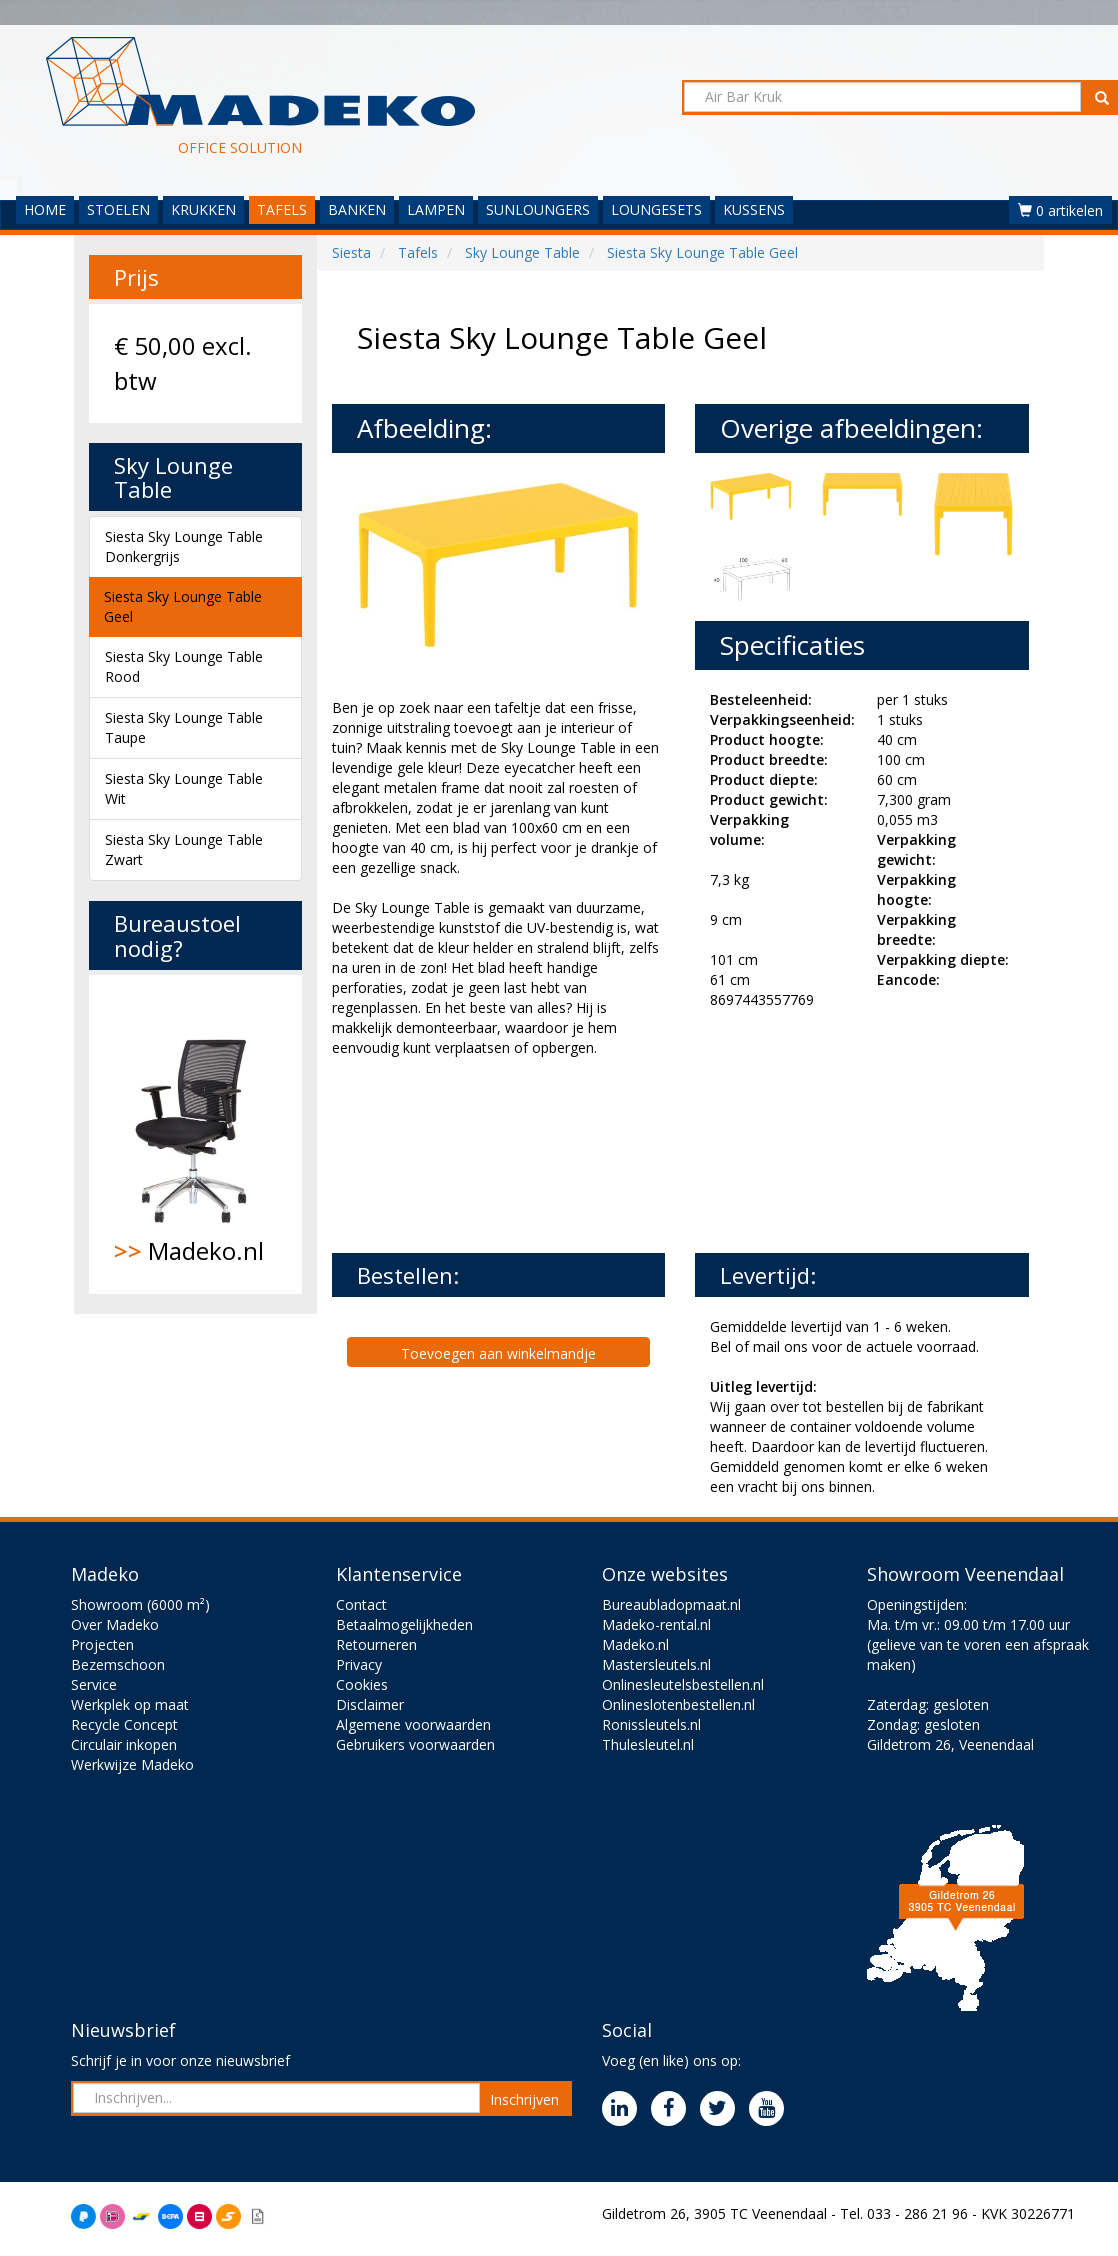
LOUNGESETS (656, 209)
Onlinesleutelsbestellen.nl (683, 1684)
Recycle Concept (124, 1724)
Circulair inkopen (124, 1744)
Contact (361, 1604)
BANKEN (357, 209)
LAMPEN (436, 209)
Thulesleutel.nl (648, 1744)
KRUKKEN (203, 209)
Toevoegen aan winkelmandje (498, 1353)
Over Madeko (115, 1624)
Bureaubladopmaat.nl (671, 1604)
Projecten (102, 1644)
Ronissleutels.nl (651, 1724)
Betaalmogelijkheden (404, 1624)
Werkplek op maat (130, 1704)
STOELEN (118, 209)
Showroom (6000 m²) (140, 1604)
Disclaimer (370, 1704)
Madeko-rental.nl (656, 1624)
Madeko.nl (195, 1134)
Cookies (362, 1684)
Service (94, 1684)
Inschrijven (524, 2099)
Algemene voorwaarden (413, 1724)
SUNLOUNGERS (538, 209)
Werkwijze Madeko (132, 1764)
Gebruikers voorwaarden (415, 1744)
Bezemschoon (118, 1664)
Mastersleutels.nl (656, 1664)
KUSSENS (754, 209)
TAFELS (282, 209)
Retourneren (376, 1644)
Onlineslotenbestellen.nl (678, 1704)
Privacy (359, 1664)
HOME (45, 209)
